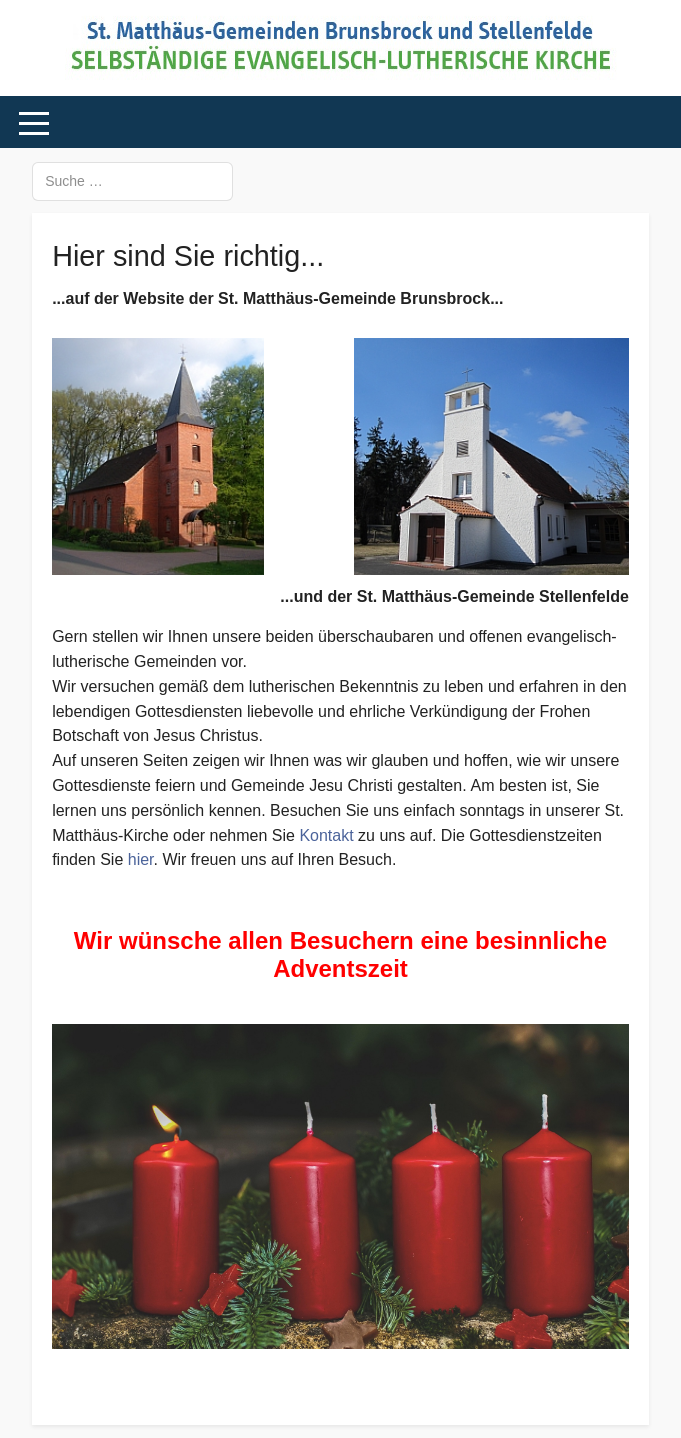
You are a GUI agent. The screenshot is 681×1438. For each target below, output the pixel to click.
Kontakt (326, 835)
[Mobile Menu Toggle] (34, 123)
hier (141, 859)
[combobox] (132, 181)
